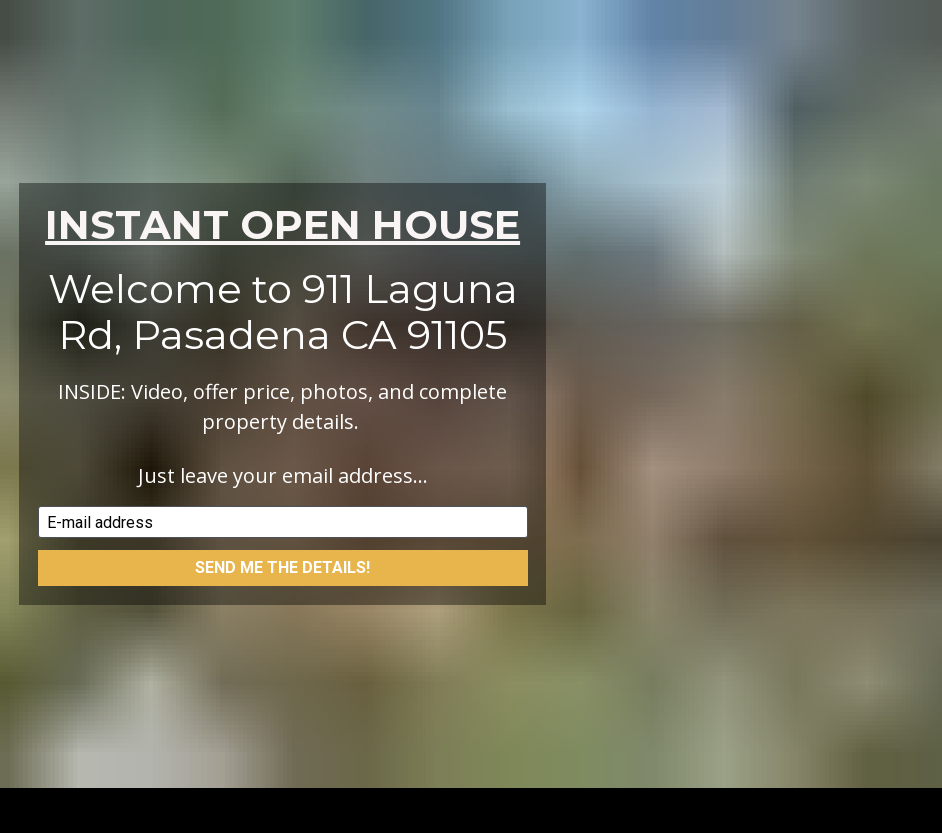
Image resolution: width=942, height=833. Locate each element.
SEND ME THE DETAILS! (282, 562)
